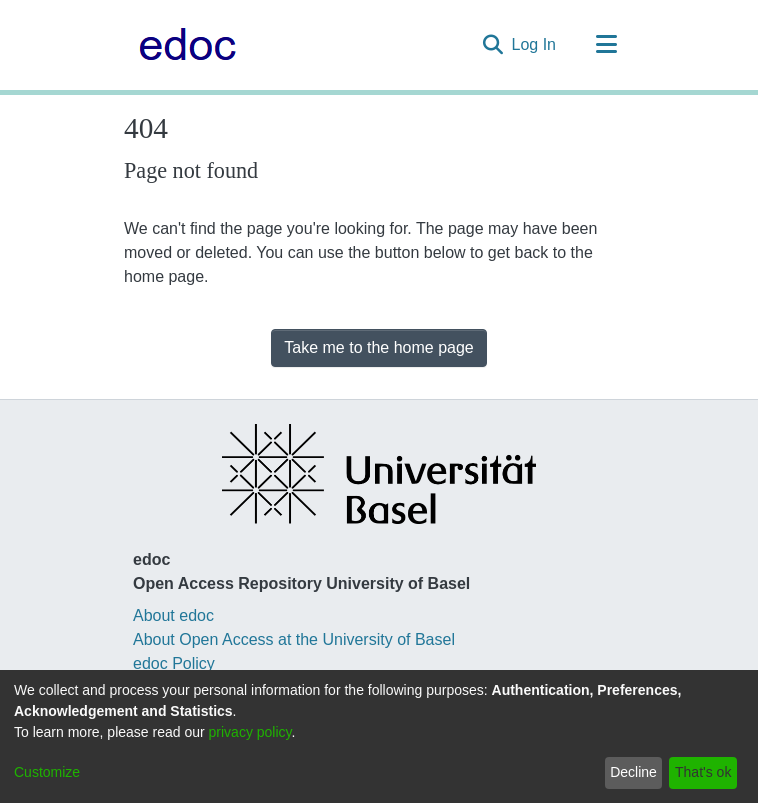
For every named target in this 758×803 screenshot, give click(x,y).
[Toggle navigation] (606, 45)
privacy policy (250, 732)
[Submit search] (493, 45)
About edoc (173, 615)
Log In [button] (535, 44)
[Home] (182, 45)
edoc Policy (174, 663)
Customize (47, 772)
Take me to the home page (378, 347)
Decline (633, 772)
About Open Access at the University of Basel (294, 639)
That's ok (703, 772)
